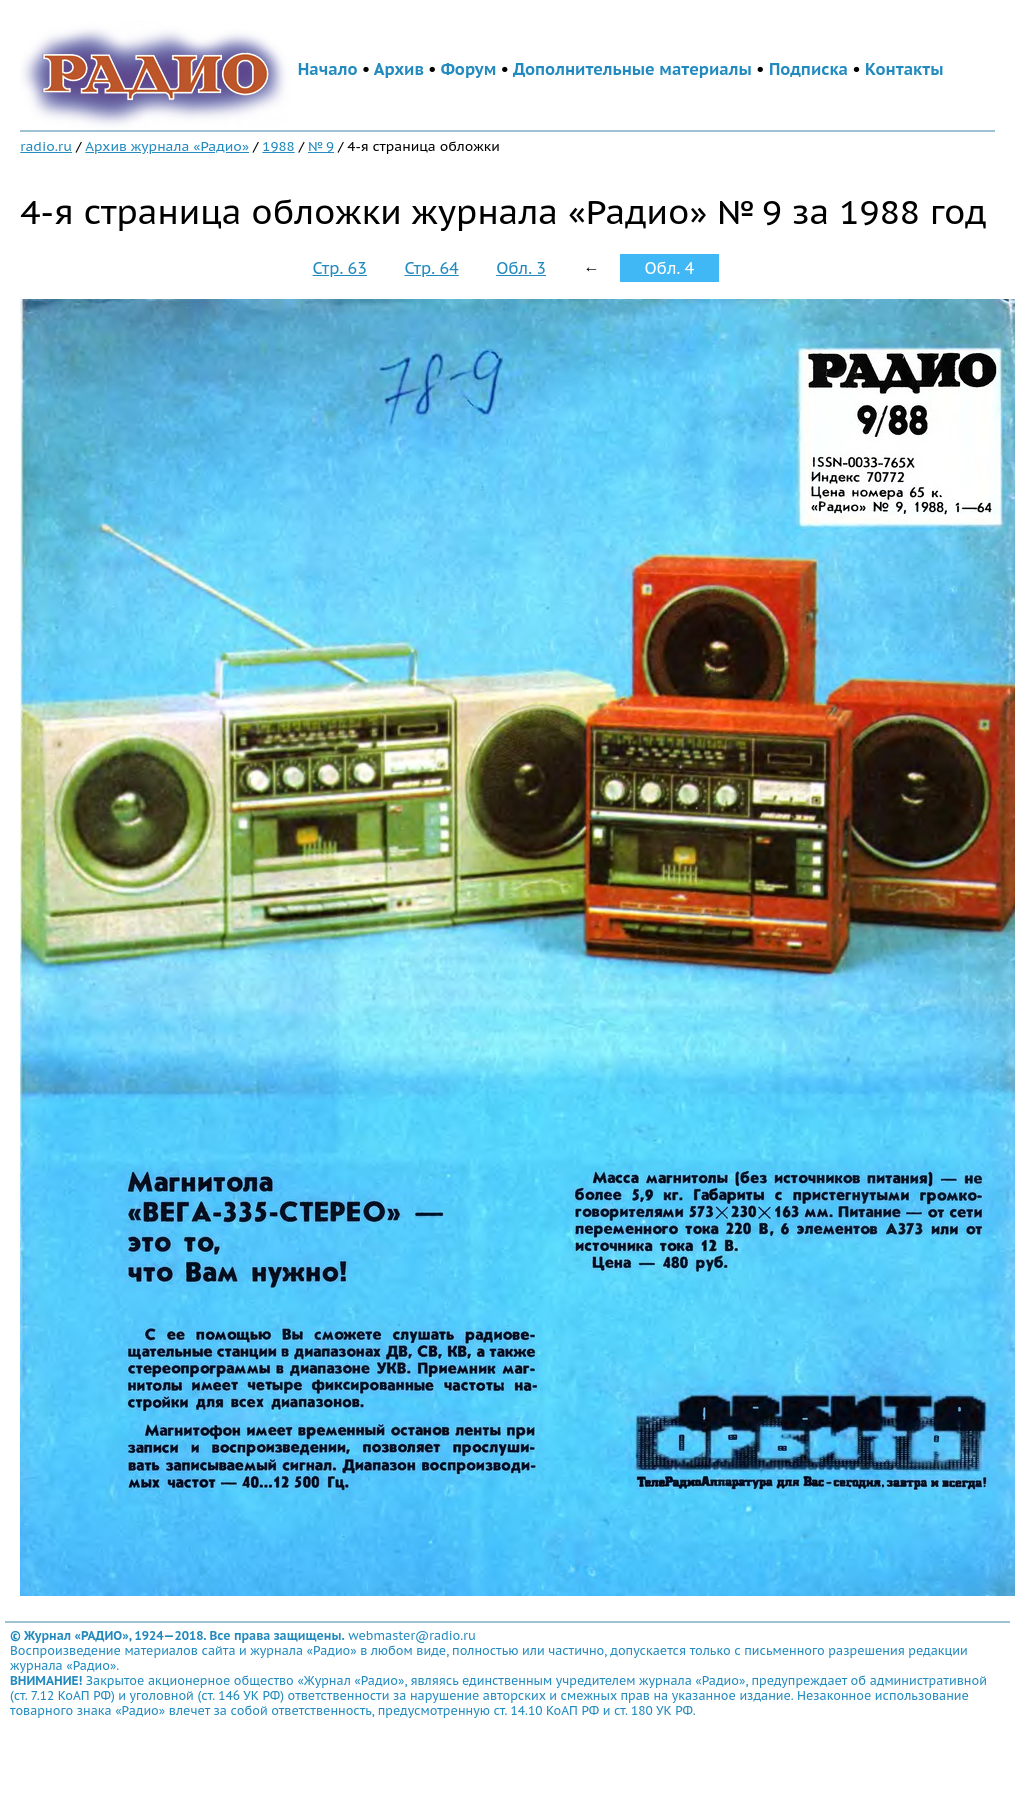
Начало (328, 69)
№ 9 (321, 146)
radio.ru (46, 146)
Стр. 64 (431, 268)
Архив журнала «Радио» (167, 146)
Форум (469, 69)
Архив (399, 69)
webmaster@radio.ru (412, 1635)
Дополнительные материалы (632, 69)
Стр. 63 (340, 268)
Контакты (904, 69)
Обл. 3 (521, 268)
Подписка (808, 69)
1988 (278, 146)
